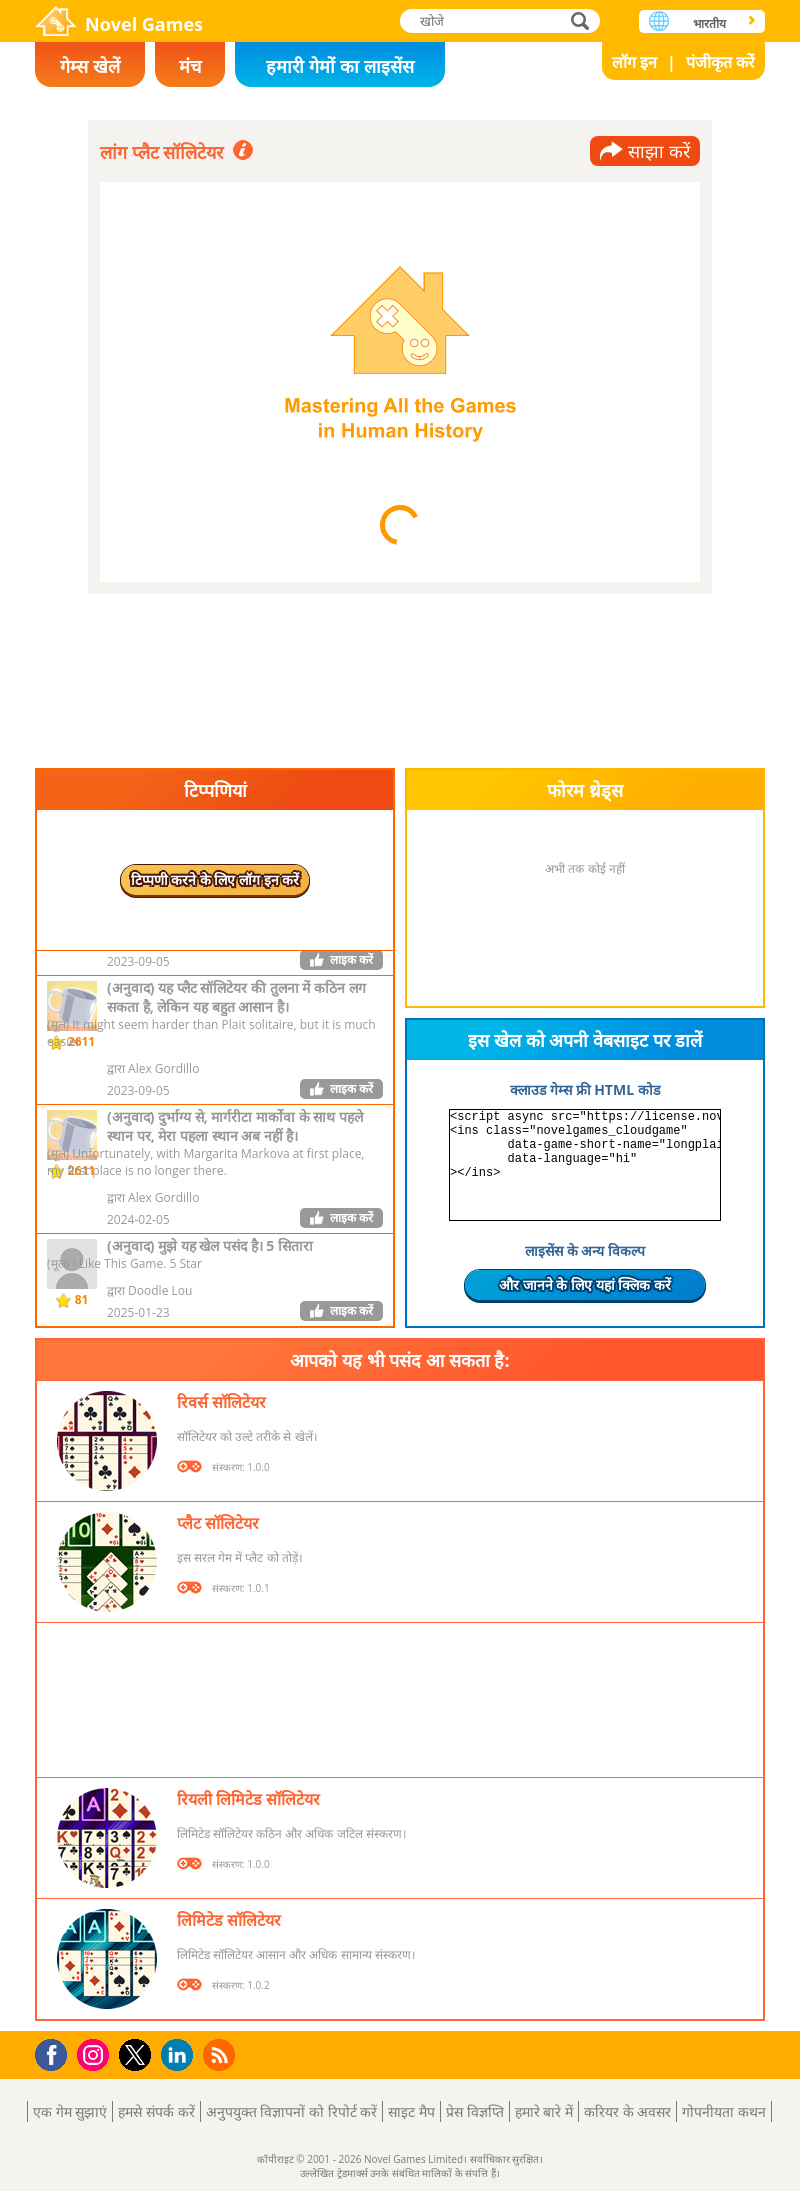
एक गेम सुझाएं (70, 2111)
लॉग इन (634, 62)
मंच (190, 66)
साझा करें (659, 151)
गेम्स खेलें (90, 66)
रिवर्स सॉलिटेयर (221, 1402)
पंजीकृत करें (720, 62)
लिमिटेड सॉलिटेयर (229, 1920)
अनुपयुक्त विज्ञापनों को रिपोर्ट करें (292, 2111)
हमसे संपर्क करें (156, 2111)
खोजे (582, 20)
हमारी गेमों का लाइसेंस (339, 66)
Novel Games (144, 24)
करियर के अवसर (627, 2111)
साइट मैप (411, 2111)
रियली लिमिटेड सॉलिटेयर (248, 1799)
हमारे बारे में (544, 2111)
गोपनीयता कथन (724, 2111)
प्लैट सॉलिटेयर (218, 1523)
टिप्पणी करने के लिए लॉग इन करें (215, 879)
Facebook (56, 2052)
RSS (221, 2054)
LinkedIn (180, 2055)
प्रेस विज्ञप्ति (475, 2111)
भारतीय (709, 23)
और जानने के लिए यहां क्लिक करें (585, 1284)
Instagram (96, 2053)
